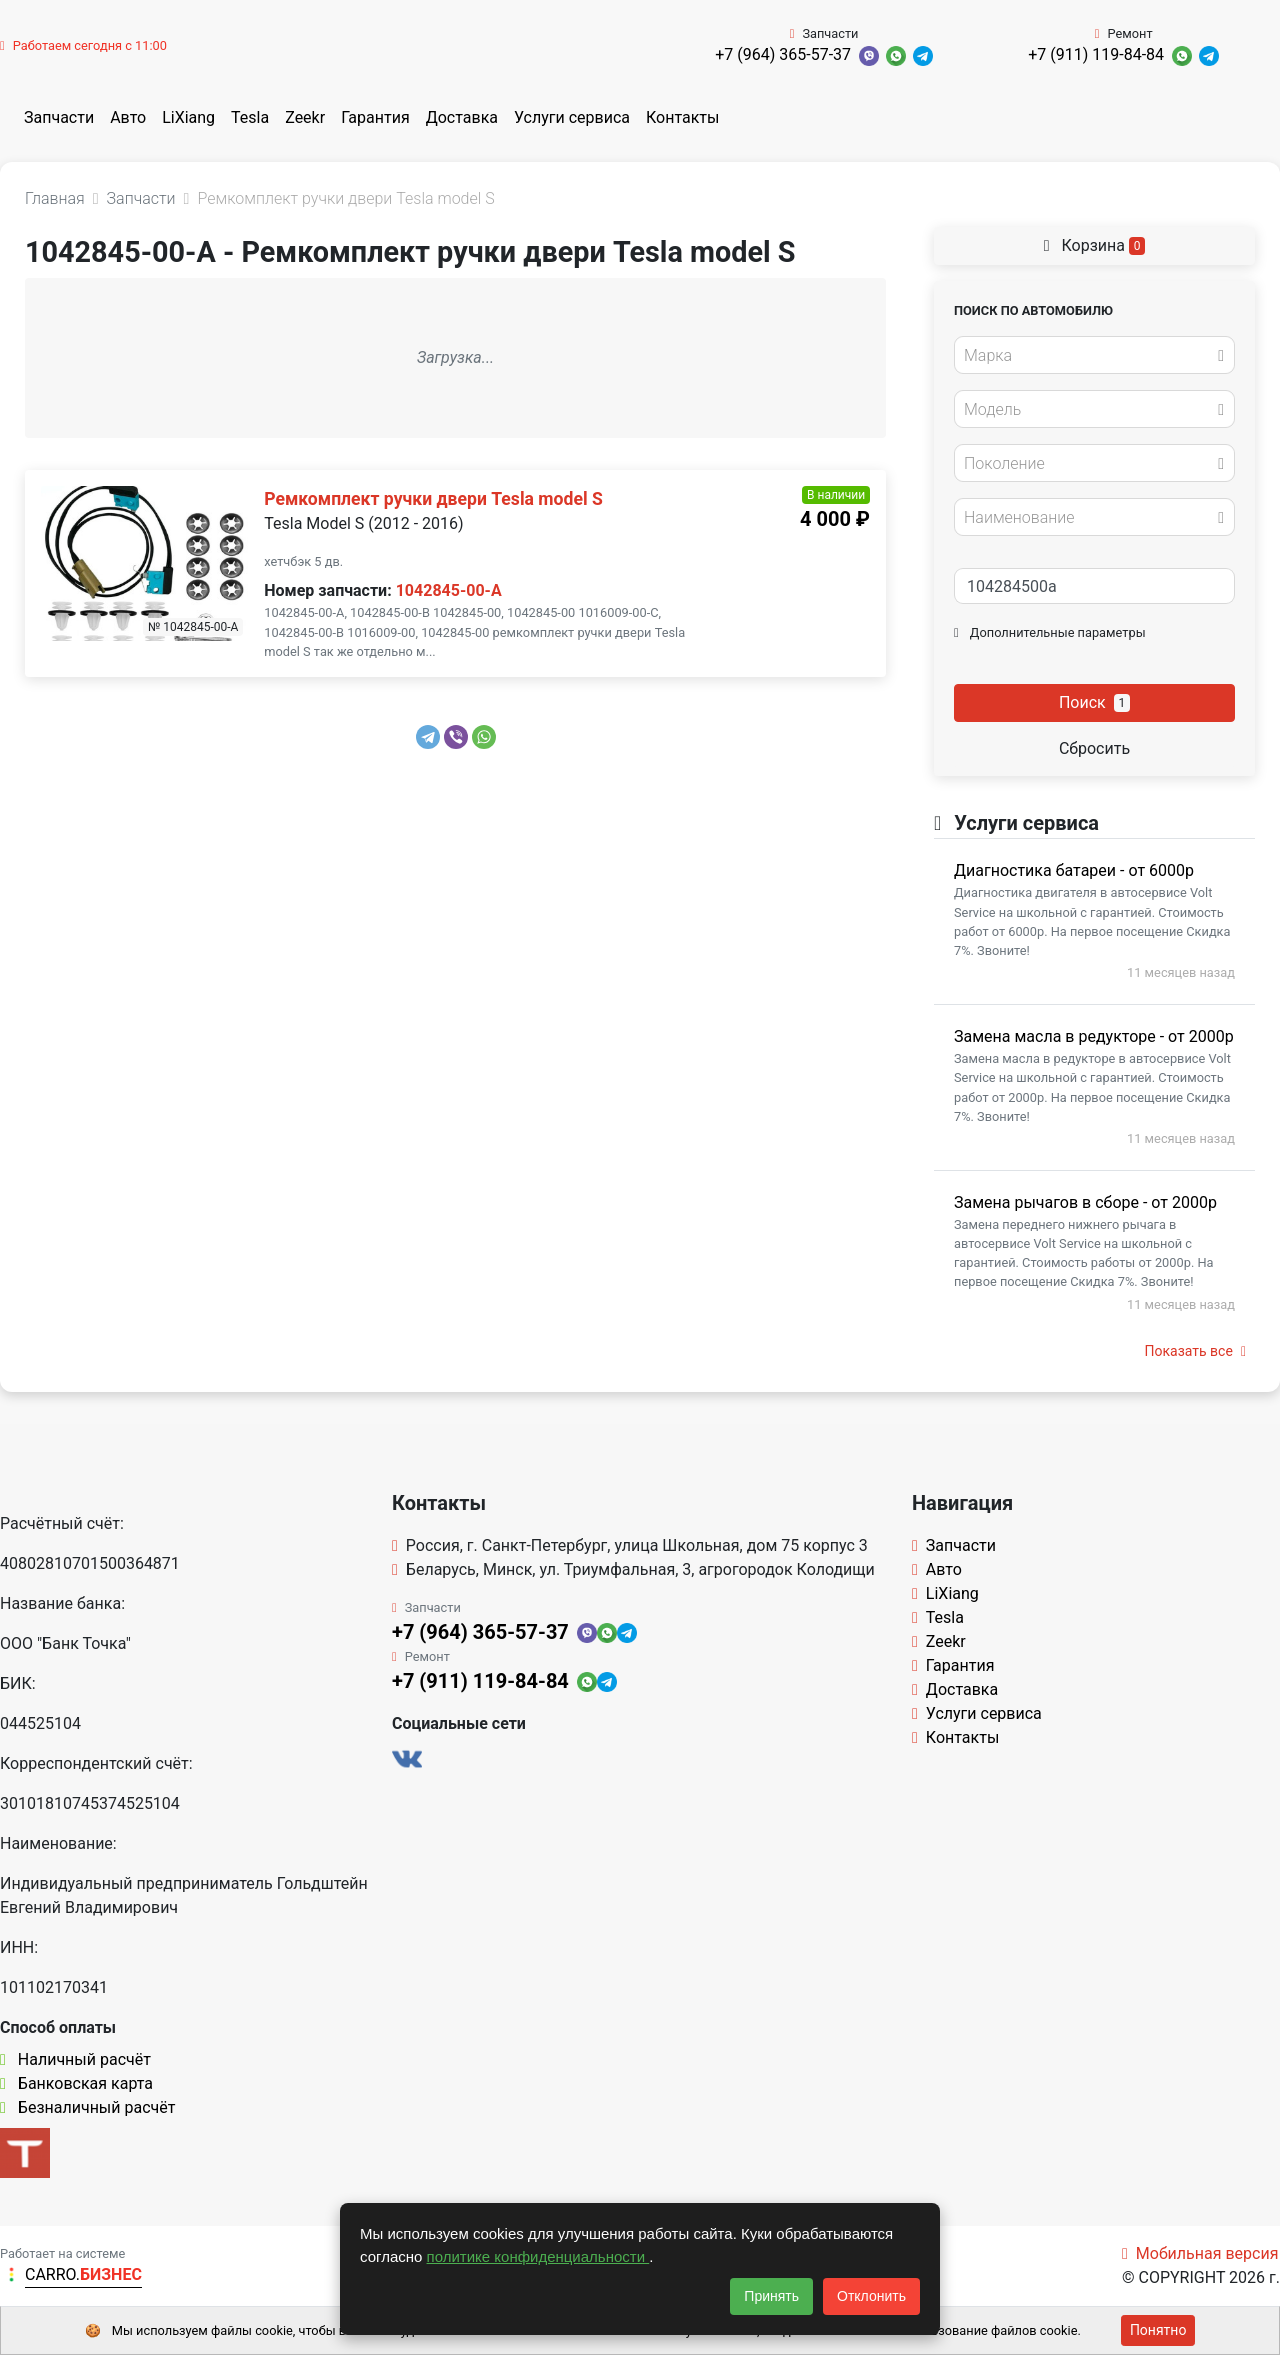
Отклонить (871, 2296)
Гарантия (375, 117)
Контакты (682, 117)
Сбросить (1094, 748)
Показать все (1195, 1351)
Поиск (1094, 702)
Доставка (462, 117)
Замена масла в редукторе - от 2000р (1094, 1036)
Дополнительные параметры (1050, 632)
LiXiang (188, 117)
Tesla (250, 117)
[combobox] (1094, 355)
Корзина (1095, 245)
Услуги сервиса (572, 117)
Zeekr (305, 117)
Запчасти (59, 117)
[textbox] (1089, 356)
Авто (128, 117)
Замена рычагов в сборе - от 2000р (1085, 1202)
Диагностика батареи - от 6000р (1074, 870)
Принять (771, 2296)
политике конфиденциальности (538, 2256)
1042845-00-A (449, 590)
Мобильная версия (1200, 2253)
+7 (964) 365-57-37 (783, 54)
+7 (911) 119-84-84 (1096, 54)
